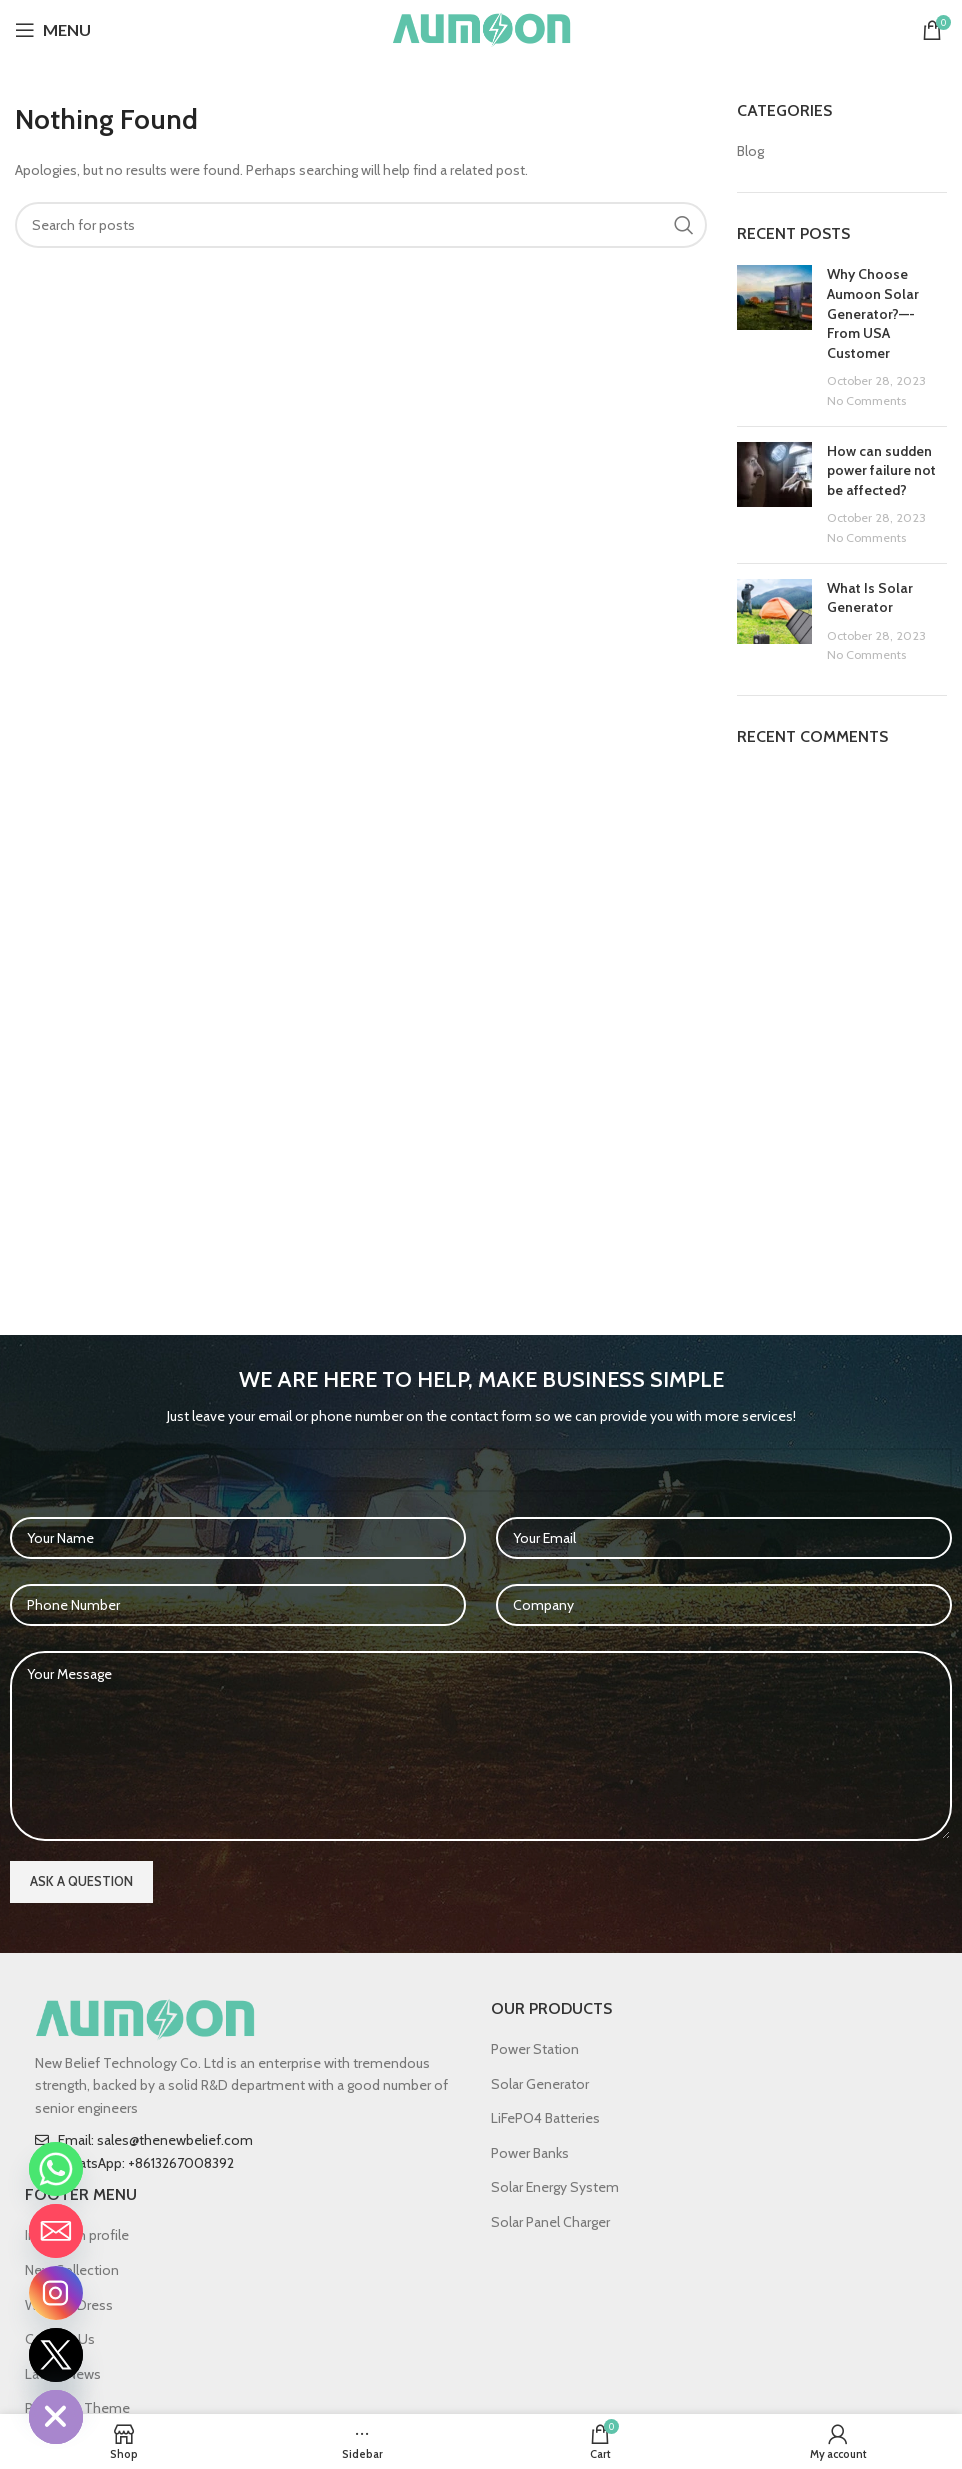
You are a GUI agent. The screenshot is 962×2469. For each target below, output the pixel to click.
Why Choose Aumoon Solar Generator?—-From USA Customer (873, 313)
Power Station (535, 2049)
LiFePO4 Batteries (545, 2118)
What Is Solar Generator (870, 598)
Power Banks (530, 2153)
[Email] (56, 2231)
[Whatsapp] (56, 2169)
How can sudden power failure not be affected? (881, 470)
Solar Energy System (555, 2187)
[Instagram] (56, 2293)
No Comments (866, 400)
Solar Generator (540, 2084)
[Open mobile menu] (53, 30)
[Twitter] (56, 2355)
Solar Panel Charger (550, 2222)
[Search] (361, 225)
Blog (750, 151)
